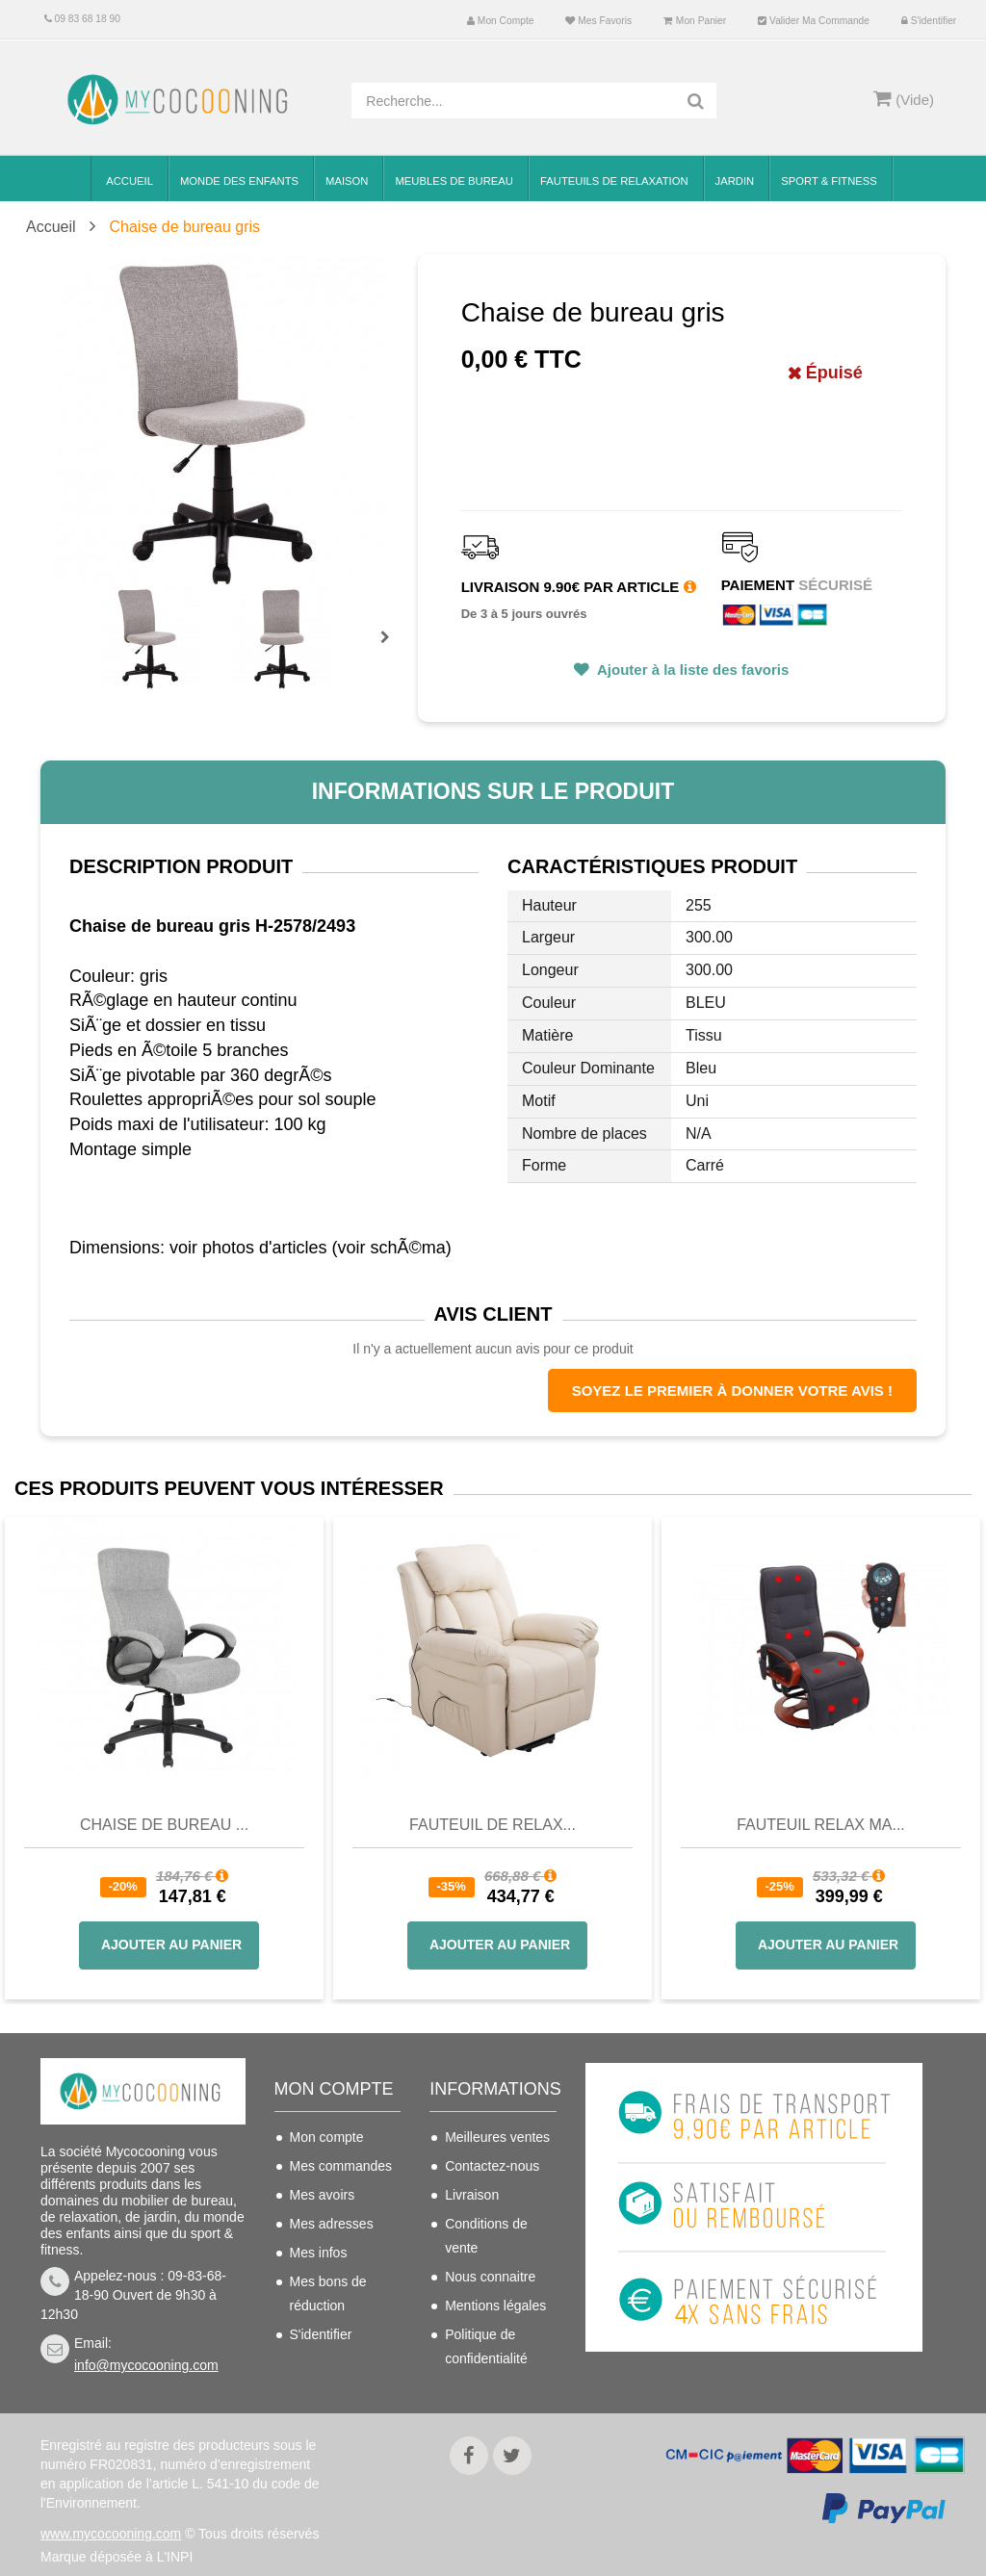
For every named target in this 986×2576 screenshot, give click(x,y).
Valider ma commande (813, 20)
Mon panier (694, 20)
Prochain (391, 650)
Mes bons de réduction (328, 2293)
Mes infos (319, 2252)
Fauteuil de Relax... (492, 1824)
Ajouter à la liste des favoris (691, 669)
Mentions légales (495, 2305)
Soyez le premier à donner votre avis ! (732, 1390)
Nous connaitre (490, 2276)
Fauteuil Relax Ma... (821, 1824)
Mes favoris (598, 20)
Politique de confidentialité (486, 2346)
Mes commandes (341, 2166)
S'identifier (928, 20)
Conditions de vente (486, 2235)
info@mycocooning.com (146, 2365)
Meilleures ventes (497, 2137)
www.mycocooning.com (110, 2518)
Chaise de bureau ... (164, 1824)
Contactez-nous (492, 2166)
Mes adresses (332, 2223)
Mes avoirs (322, 2194)
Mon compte (500, 20)
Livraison (472, 2194)
